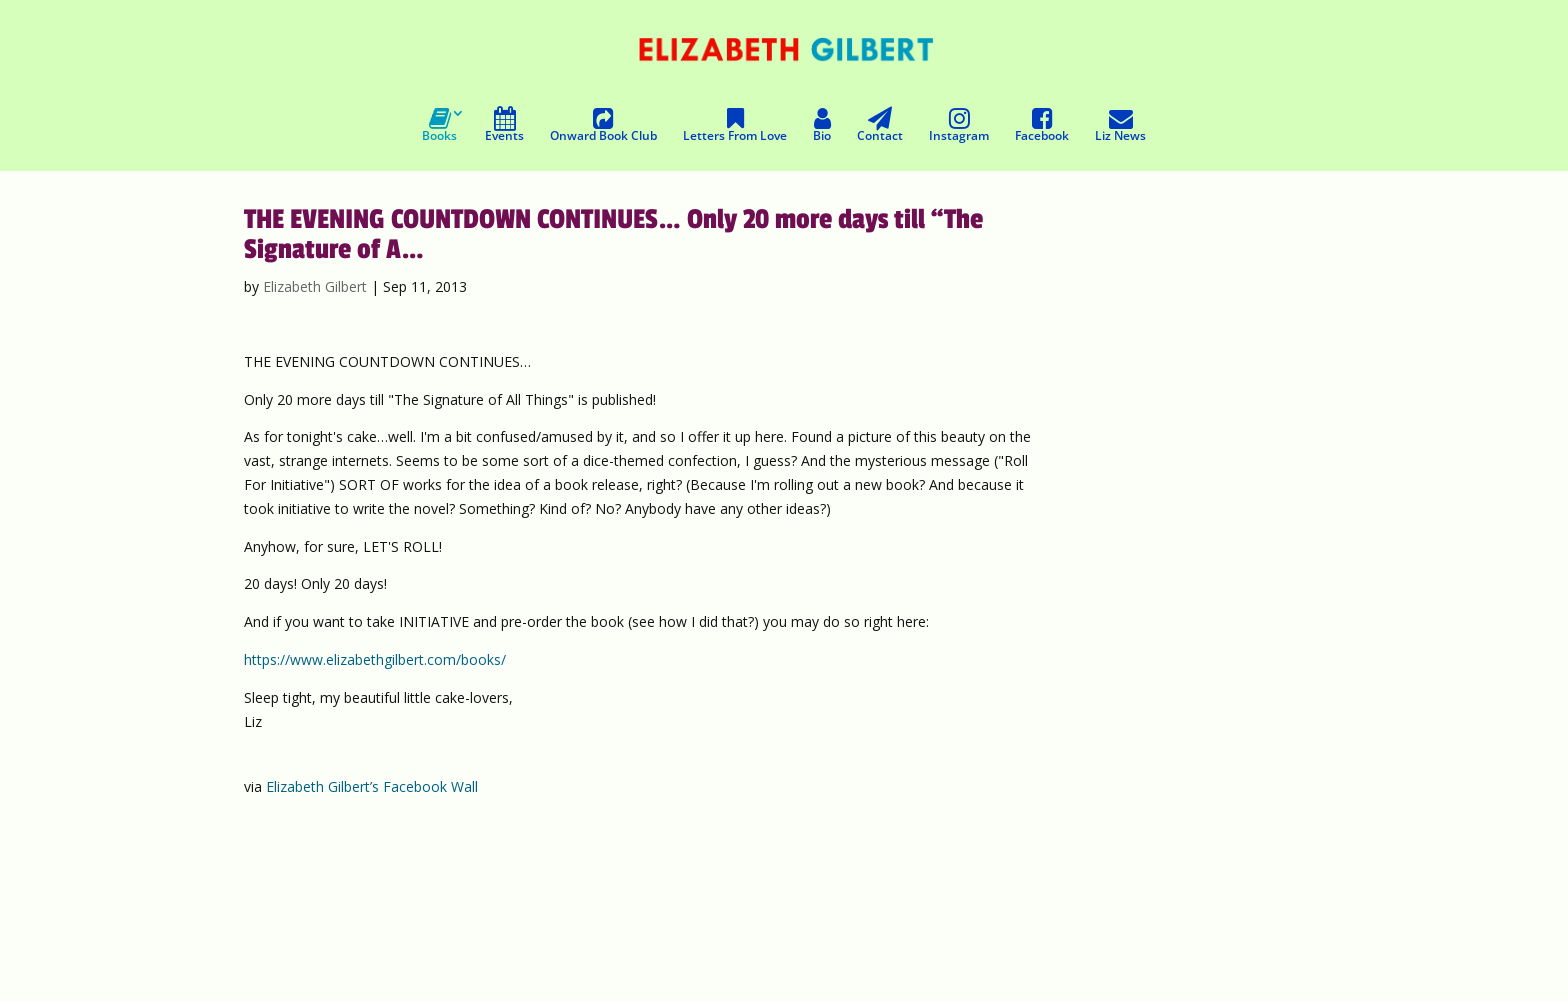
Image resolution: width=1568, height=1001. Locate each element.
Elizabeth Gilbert (315, 286)
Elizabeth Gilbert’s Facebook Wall (372, 786)
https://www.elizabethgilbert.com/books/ (375, 659)
